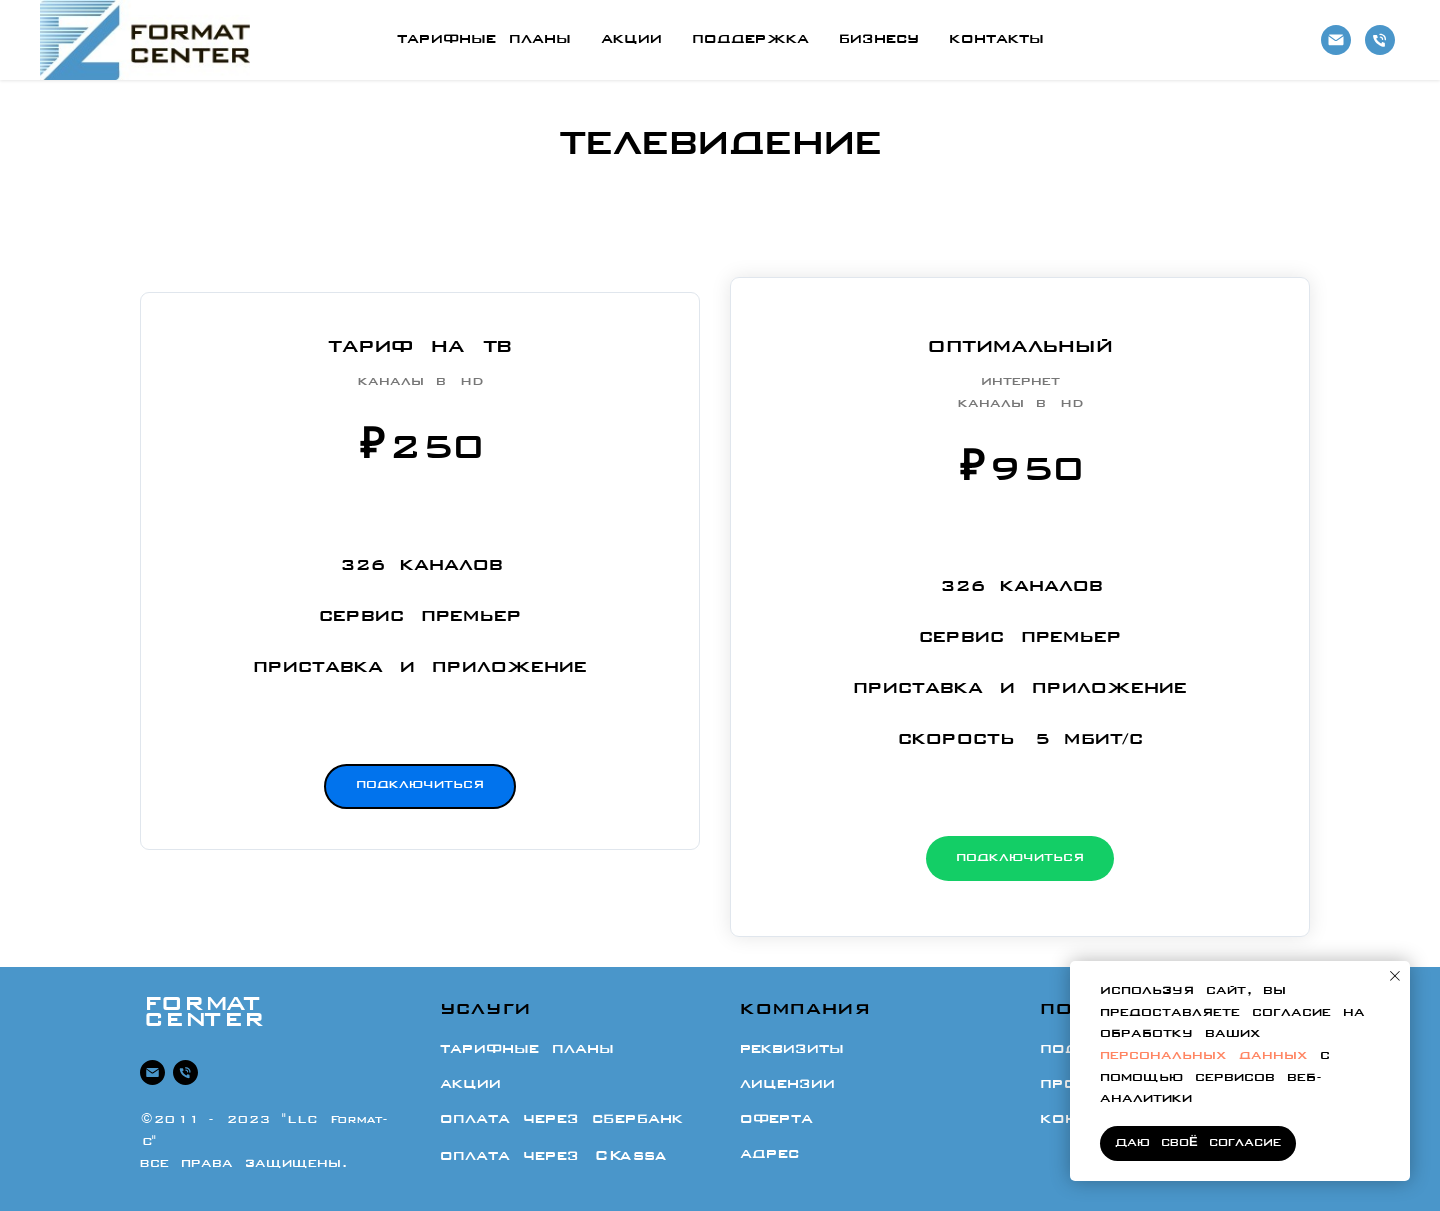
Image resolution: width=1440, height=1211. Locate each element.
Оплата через (553, 1157)
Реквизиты (792, 1051)
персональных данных (1204, 1056)
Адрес (769, 1155)
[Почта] (1336, 40)
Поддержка (750, 40)
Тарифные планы (484, 40)
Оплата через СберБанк (561, 1120)
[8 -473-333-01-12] (185, 1073)
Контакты (996, 40)
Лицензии (787, 1085)
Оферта (776, 1120)
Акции (631, 40)
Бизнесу (879, 40)
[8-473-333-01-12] (1380, 40)
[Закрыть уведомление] (1395, 976)
